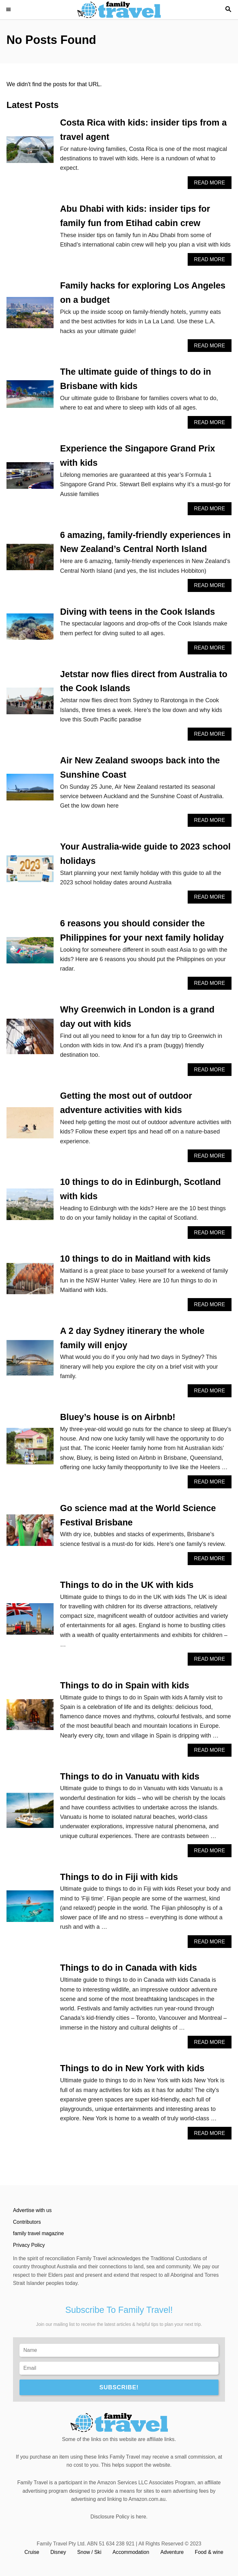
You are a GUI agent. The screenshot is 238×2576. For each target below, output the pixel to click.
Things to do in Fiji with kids (119, 1877)
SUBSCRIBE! (119, 2387)
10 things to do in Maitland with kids (135, 1259)
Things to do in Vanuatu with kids (129, 1776)
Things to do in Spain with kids (124, 1685)
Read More (212, 184)
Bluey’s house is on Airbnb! (117, 1417)
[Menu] (9, 10)
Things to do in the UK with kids (127, 1585)
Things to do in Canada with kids (128, 1968)
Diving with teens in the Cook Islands (137, 612)
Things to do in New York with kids (132, 2068)
